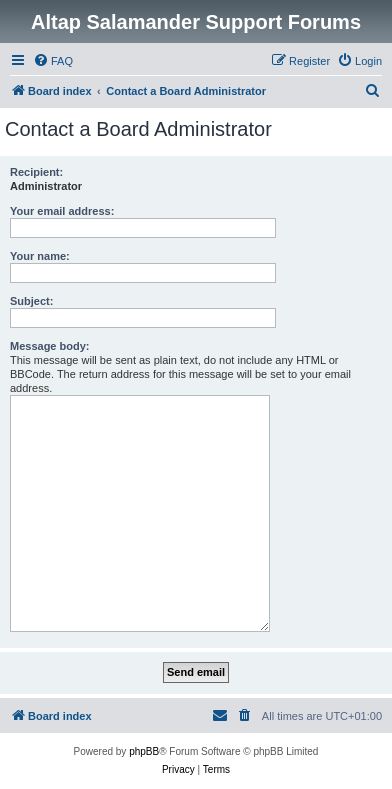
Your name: (40, 256)
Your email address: (62, 211)
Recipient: (36, 172)
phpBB (144, 751)
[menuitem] (53, 61)
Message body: (49, 346)
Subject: (31, 301)
